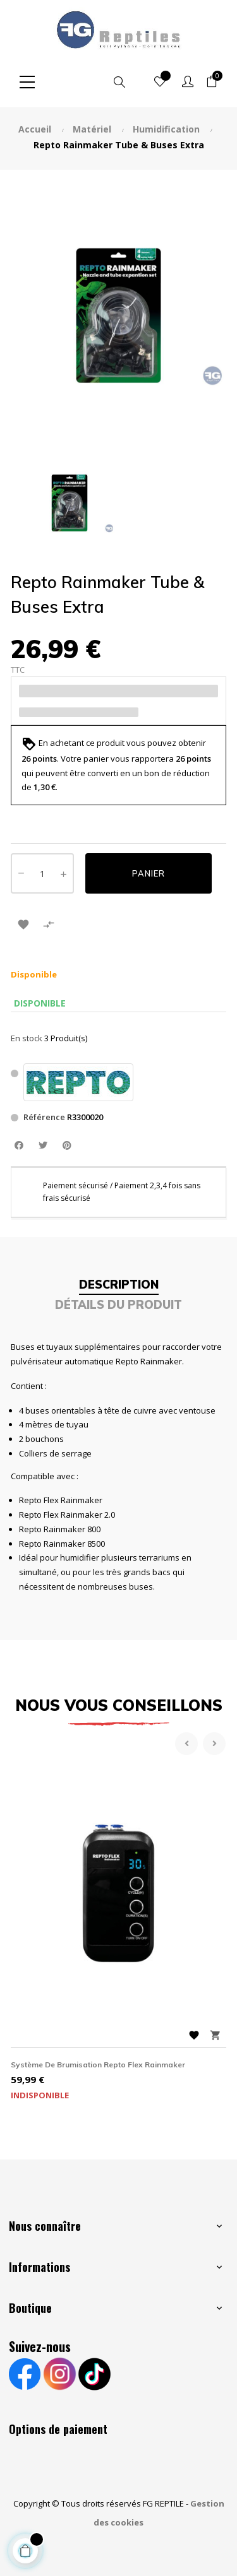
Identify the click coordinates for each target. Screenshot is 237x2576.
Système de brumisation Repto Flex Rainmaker (98, 2064)
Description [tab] (119, 1284)
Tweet (43, 1146)
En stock (26, 1038)
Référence (44, 1117)
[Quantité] (42, 873)
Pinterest (67, 1146)
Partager (19, 1146)
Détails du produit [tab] (118, 1304)
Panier (148, 873)
